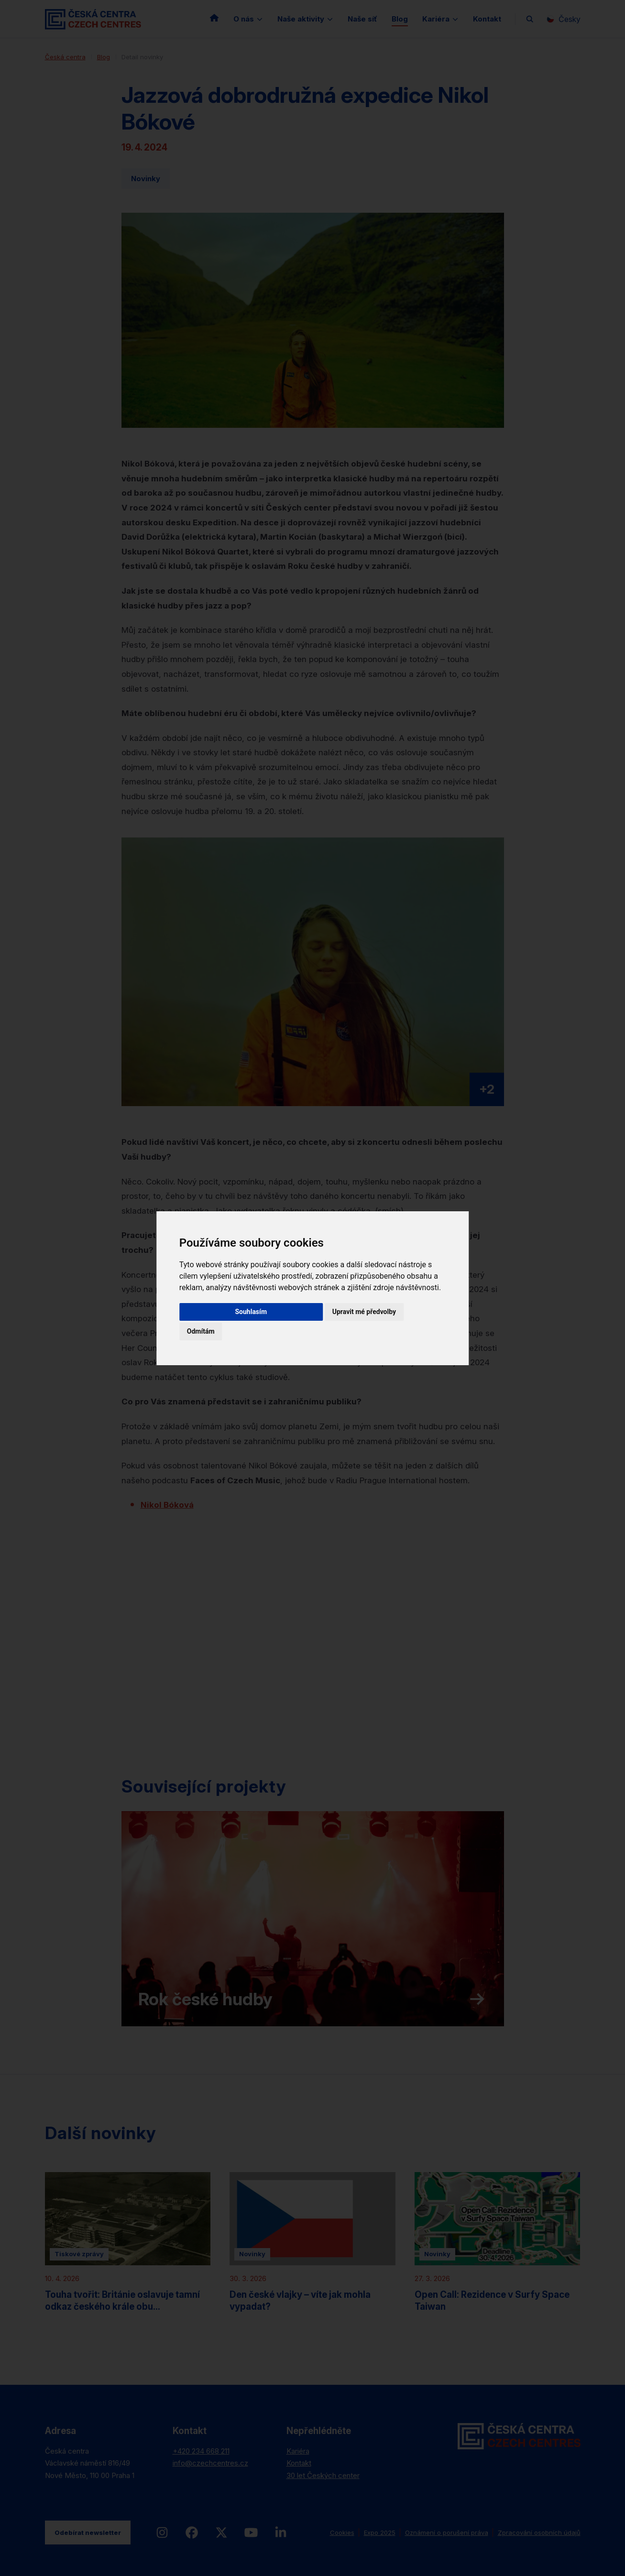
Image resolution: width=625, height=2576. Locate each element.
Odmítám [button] (201, 1331)
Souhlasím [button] (251, 1311)
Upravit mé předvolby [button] (364, 1311)
